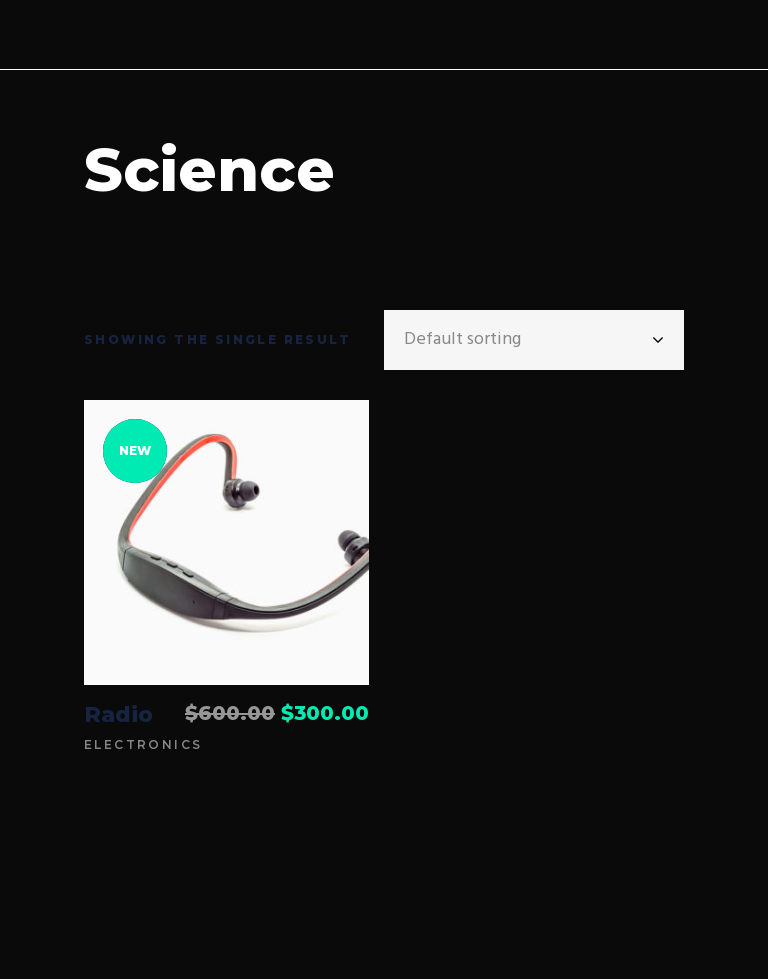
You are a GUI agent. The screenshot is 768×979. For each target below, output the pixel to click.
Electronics (143, 744)
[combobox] (534, 340)
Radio (118, 714)
